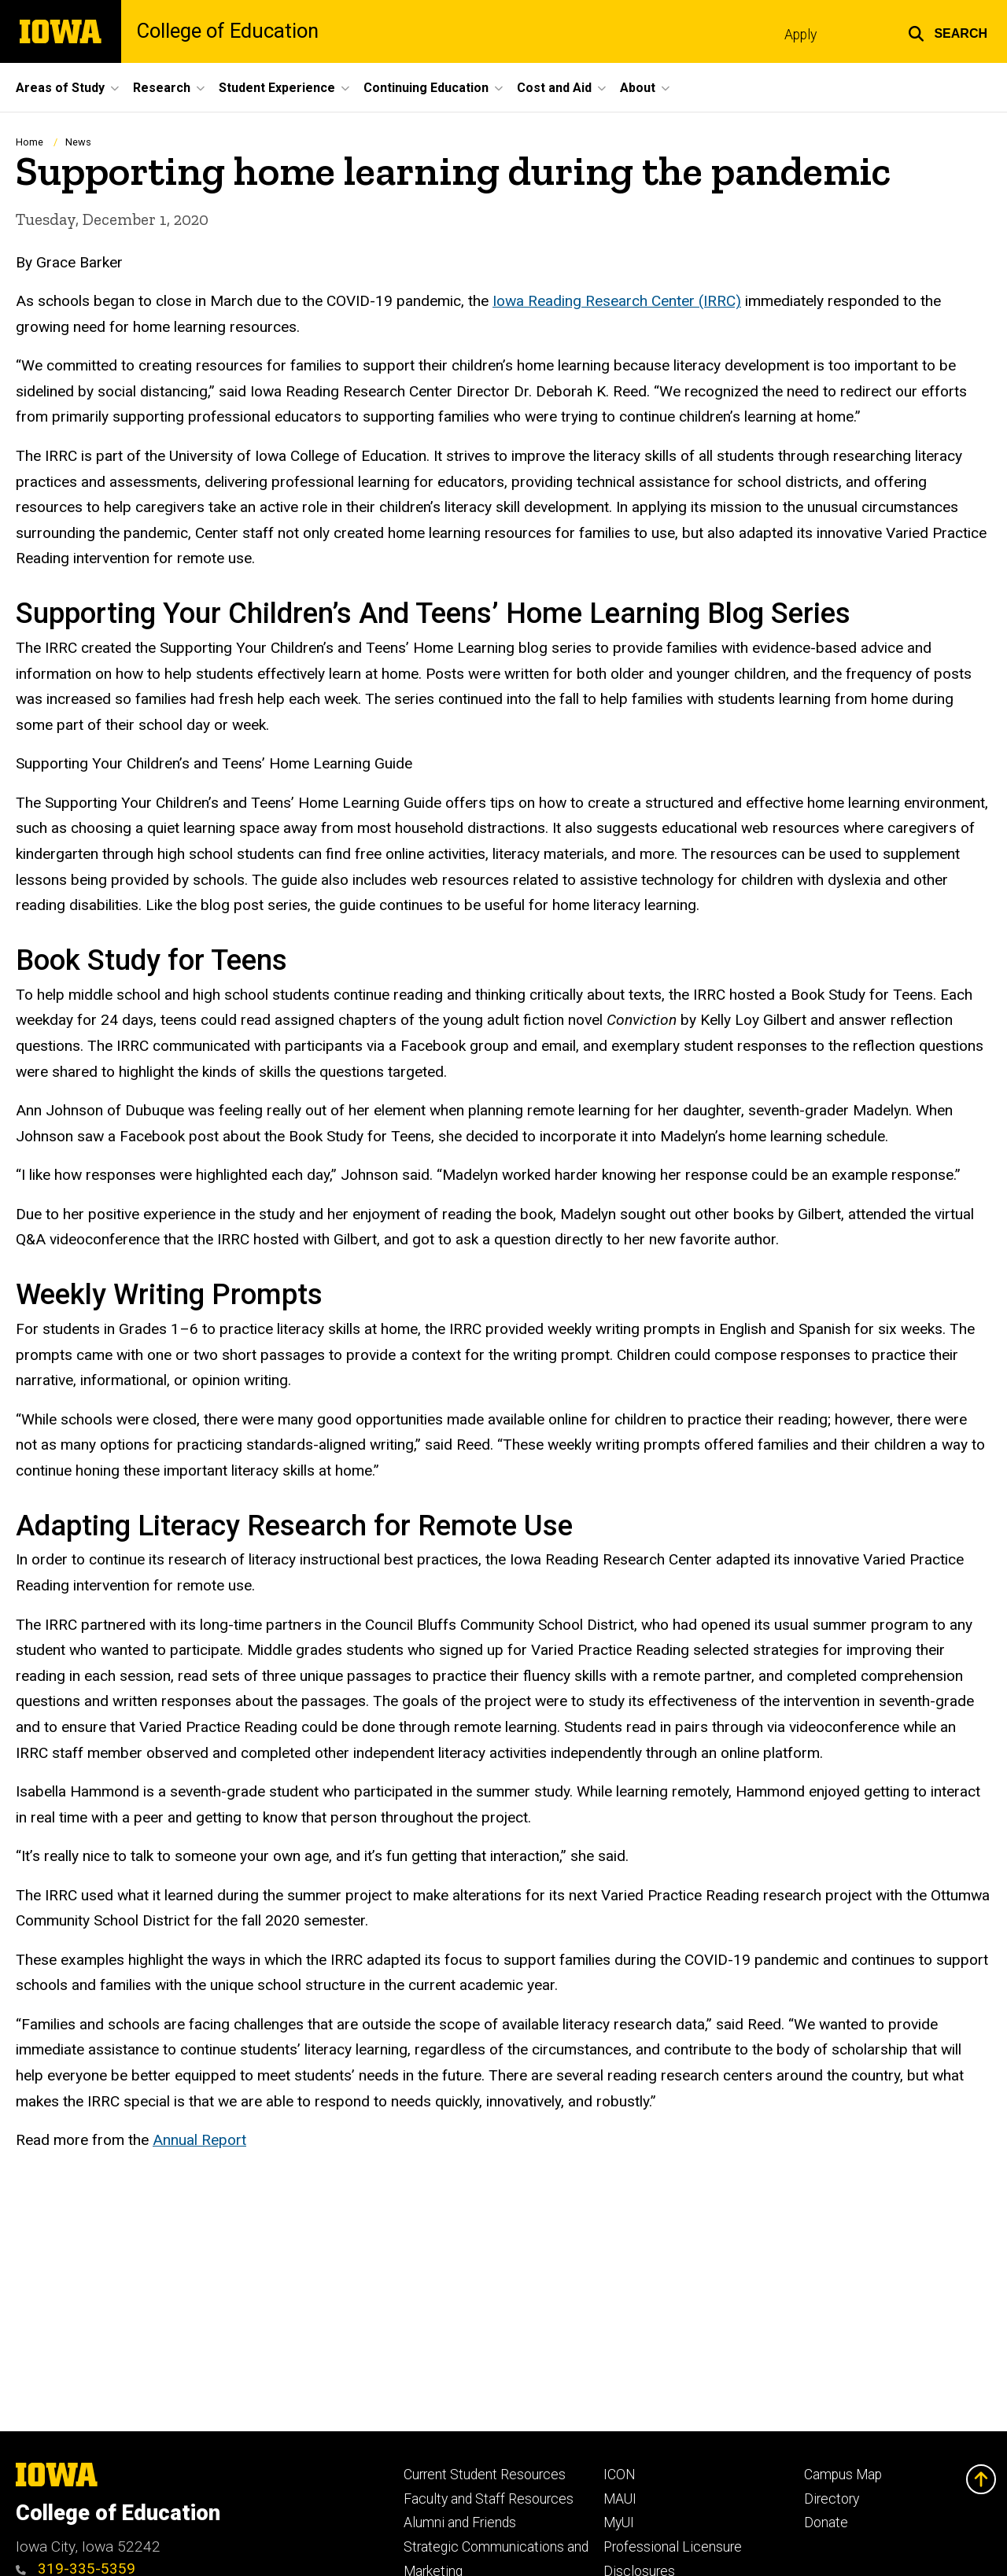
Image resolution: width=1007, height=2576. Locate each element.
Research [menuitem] (161, 87)
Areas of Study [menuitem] (60, 87)
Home (29, 142)
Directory (831, 2499)
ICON (619, 2474)
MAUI (619, 2499)
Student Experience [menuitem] (277, 87)
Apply (800, 34)
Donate (826, 2522)
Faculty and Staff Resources (489, 2499)
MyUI (618, 2522)
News (78, 142)
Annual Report (199, 2140)
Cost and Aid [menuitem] (554, 87)
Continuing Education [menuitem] (426, 87)
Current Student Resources (485, 2474)
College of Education (228, 31)
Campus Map (843, 2474)
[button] (947, 31)
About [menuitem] (637, 87)
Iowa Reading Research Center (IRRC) (616, 301)
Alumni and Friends (460, 2522)
